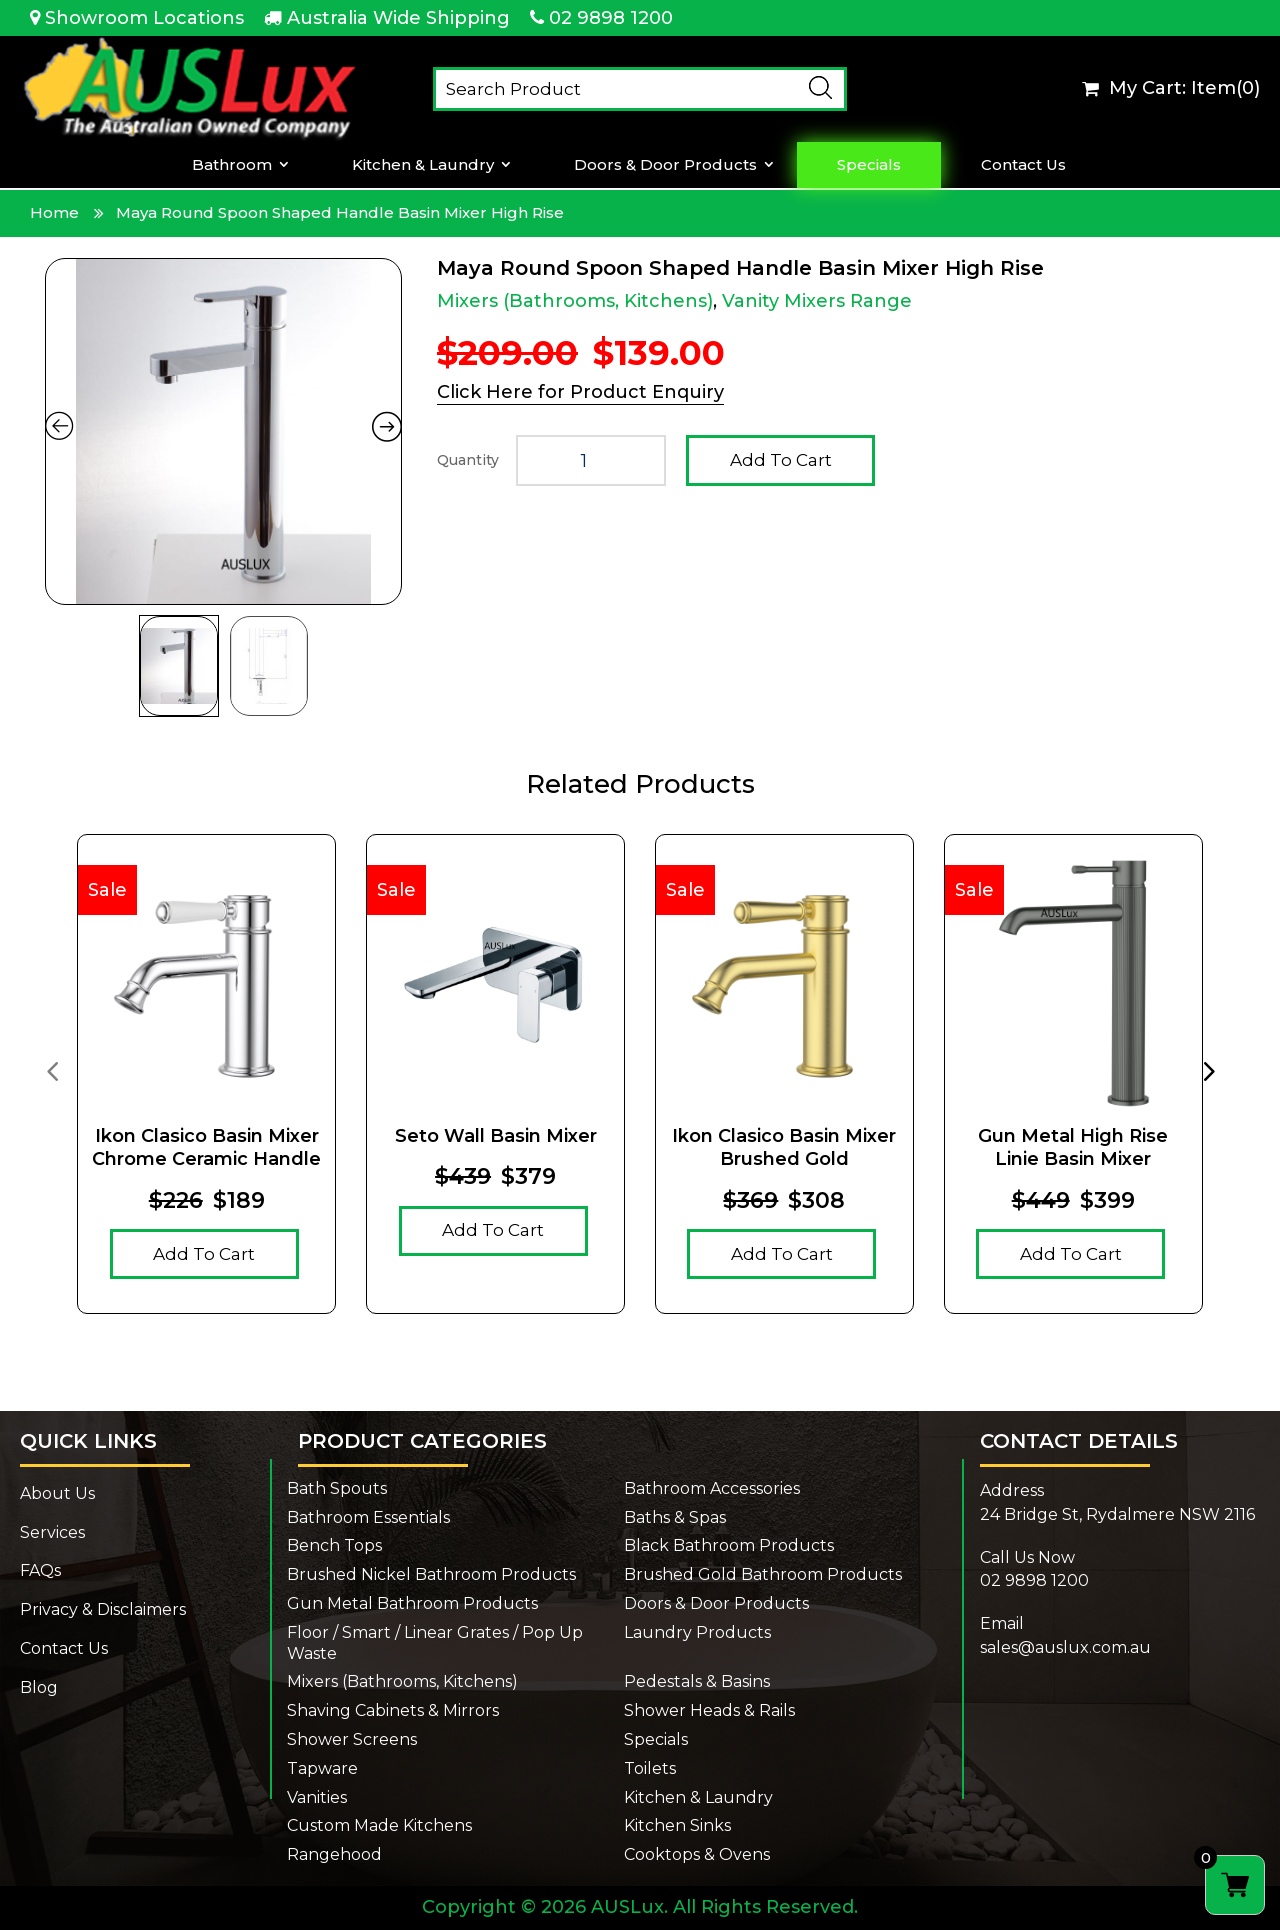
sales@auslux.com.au (1065, 1647)
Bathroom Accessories (712, 1488)
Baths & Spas (675, 1517)
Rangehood (334, 1854)
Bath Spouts (337, 1488)
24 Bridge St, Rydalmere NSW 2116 (1117, 1514)
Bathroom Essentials (368, 1517)
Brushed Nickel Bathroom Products (431, 1574)
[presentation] (52, 1070)
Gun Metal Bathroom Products (412, 1603)
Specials (869, 165)
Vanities (317, 1797)
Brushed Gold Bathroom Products (763, 1574)
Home (54, 212)
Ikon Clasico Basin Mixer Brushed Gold (784, 1147)
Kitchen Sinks (677, 1825)
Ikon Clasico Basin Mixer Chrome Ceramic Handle (206, 1147)
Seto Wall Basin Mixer (496, 1136)
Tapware (322, 1768)
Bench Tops (334, 1545)
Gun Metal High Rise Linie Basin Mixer (1073, 1147)
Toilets (650, 1768)
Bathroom (232, 165)
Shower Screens (352, 1739)
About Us (57, 1493)
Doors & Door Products (665, 165)
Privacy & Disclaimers (103, 1609)
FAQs (40, 1570)
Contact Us (1023, 165)
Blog (39, 1687)
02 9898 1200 (611, 18)
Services (52, 1532)
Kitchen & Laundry (423, 165)
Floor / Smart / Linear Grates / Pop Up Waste (435, 1643)
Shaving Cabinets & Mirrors (393, 1710)
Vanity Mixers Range (817, 301)
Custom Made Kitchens (379, 1825)
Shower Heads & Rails (709, 1710)
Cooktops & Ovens (697, 1854)
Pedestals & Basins (697, 1681)
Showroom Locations (144, 18)
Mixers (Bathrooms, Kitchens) (575, 301)
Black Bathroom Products (729, 1545)
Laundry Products (697, 1632)
